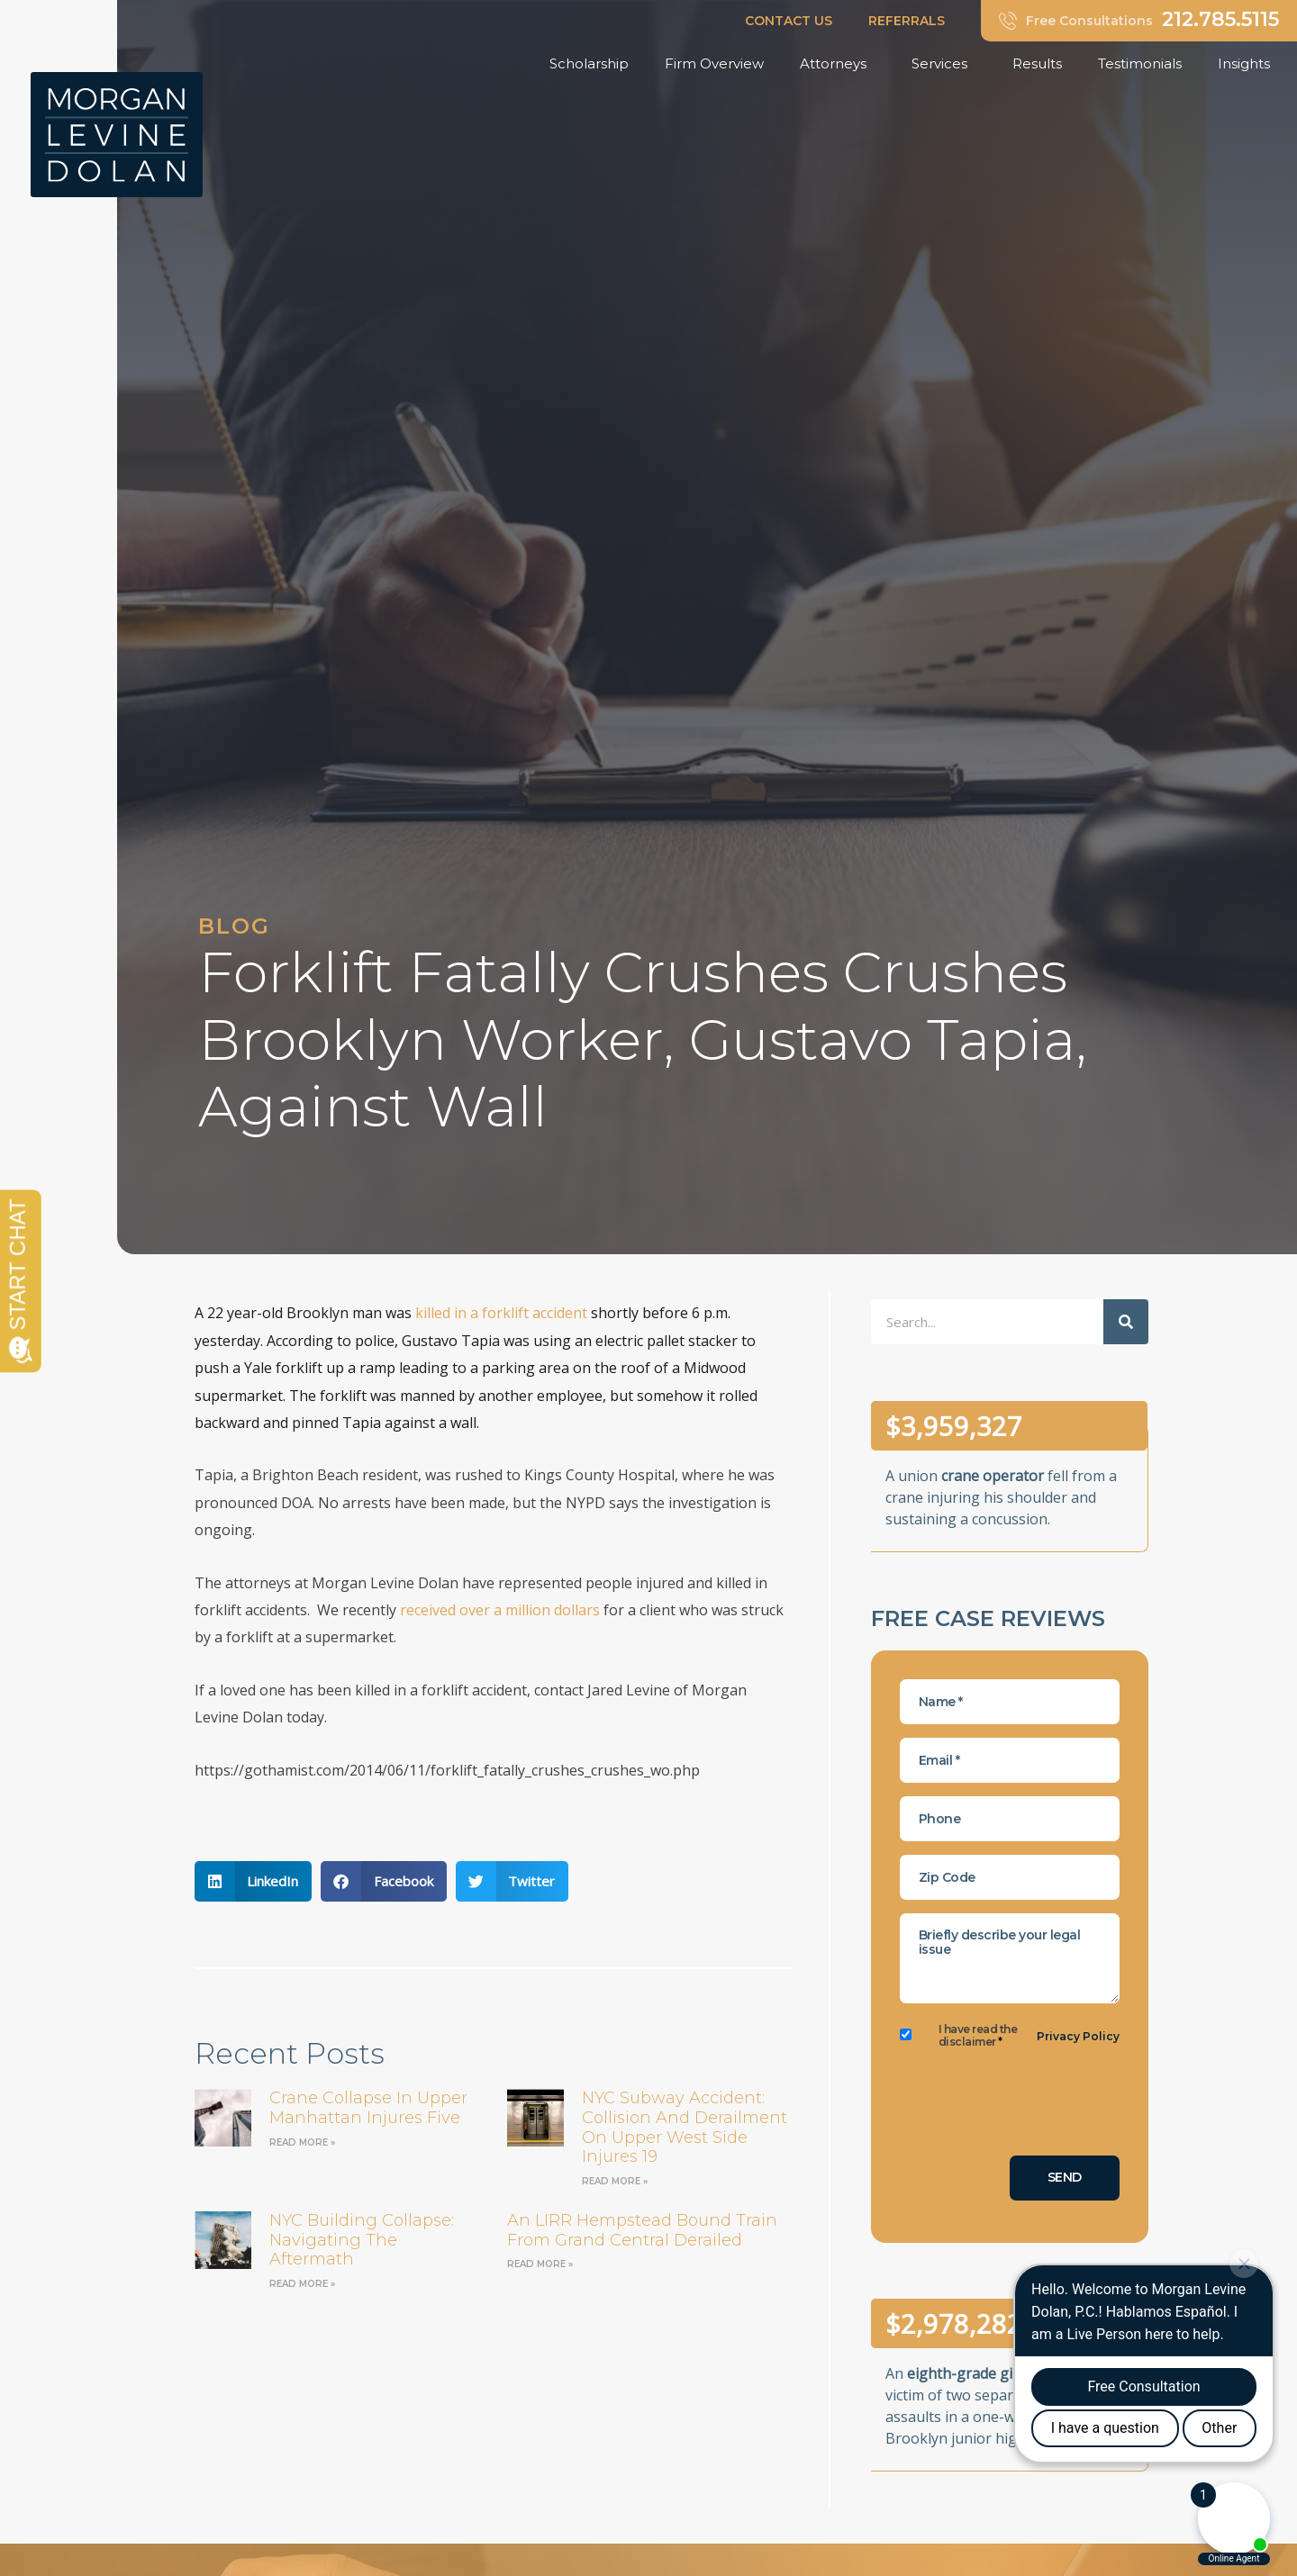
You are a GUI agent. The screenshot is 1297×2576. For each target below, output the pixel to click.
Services (944, 64)
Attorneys (837, 64)
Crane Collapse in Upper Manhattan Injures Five (368, 2108)
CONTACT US (788, 21)
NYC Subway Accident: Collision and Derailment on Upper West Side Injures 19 (684, 2127)
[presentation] (1037, 2107)
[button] (254, 1881)
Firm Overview (714, 63)
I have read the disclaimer (978, 2035)
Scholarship (589, 63)
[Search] (1125, 1321)
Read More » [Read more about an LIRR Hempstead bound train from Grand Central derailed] (540, 2264)
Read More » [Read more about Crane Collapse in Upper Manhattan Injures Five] (302, 2142)
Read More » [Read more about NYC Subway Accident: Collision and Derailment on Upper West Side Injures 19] (615, 2181)
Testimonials (1140, 63)
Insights (1248, 64)
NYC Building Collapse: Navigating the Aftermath (361, 2239)
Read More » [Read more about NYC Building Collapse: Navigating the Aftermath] (302, 2284)
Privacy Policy (1078, 2036)
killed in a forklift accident (501, 1313)
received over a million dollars (500, 1610)
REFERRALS (906, 21)
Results (1037, 63)
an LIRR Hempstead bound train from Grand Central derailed (642, 2230)
